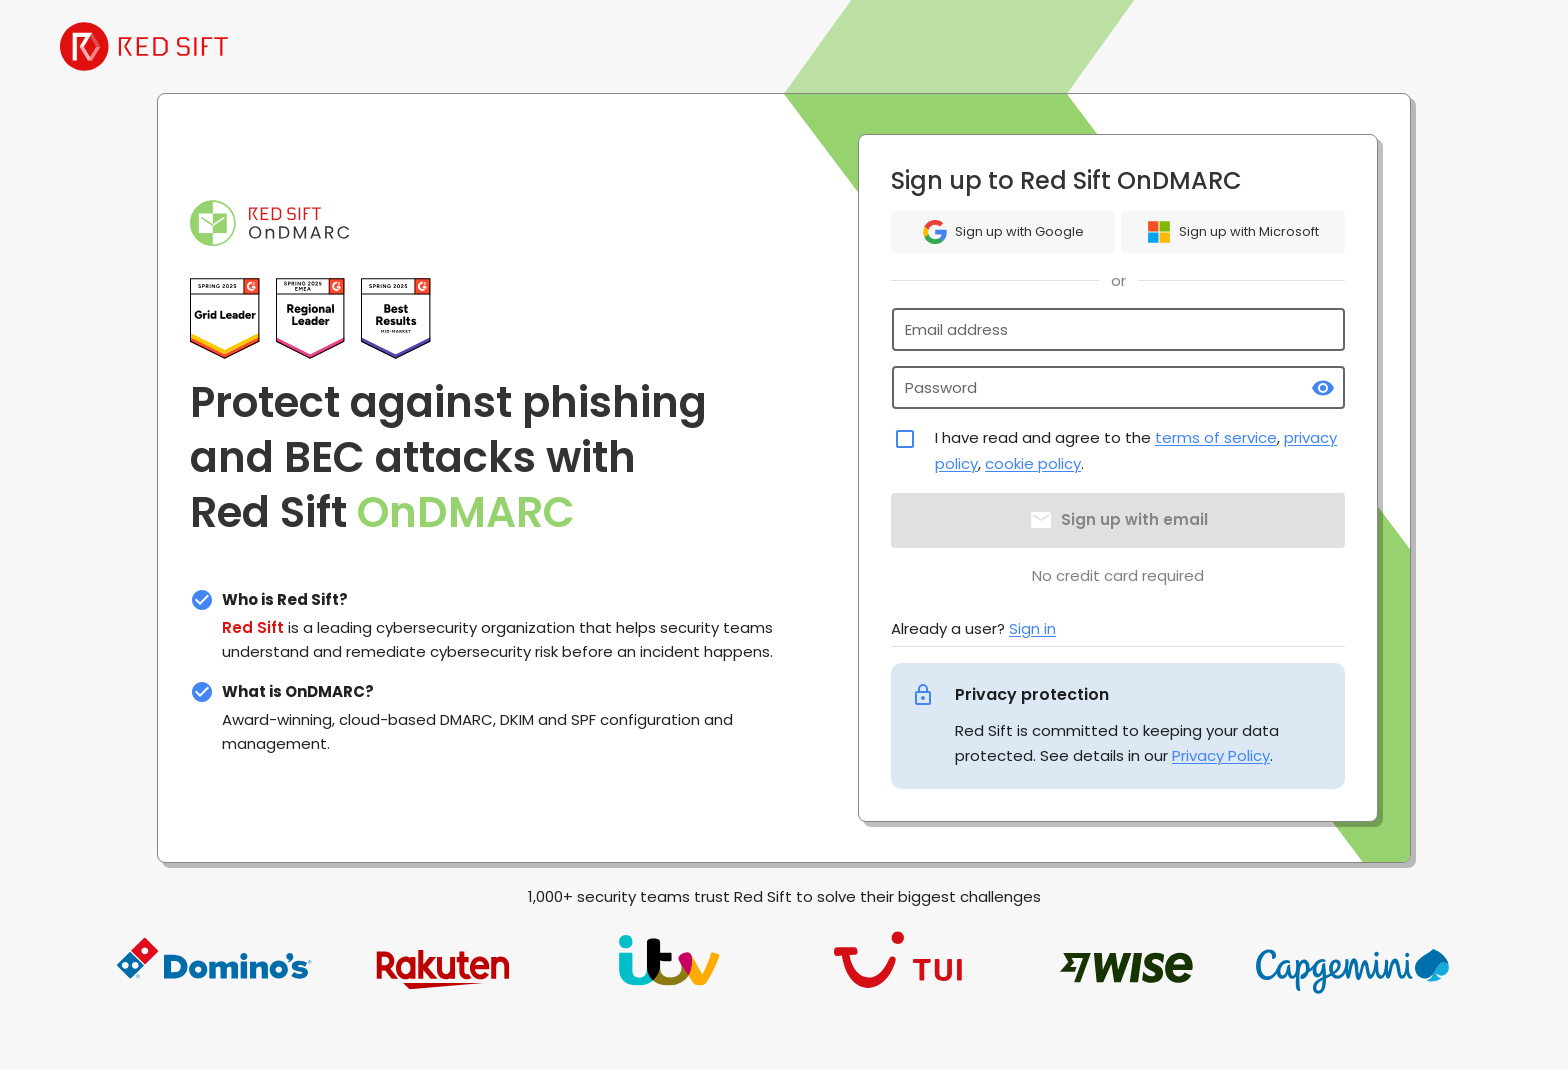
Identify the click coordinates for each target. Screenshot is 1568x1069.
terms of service (1216, 437)
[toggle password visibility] (1323, 388)
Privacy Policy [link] (1221, 755)
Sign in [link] (1032, 628)
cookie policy (1033, 463)
